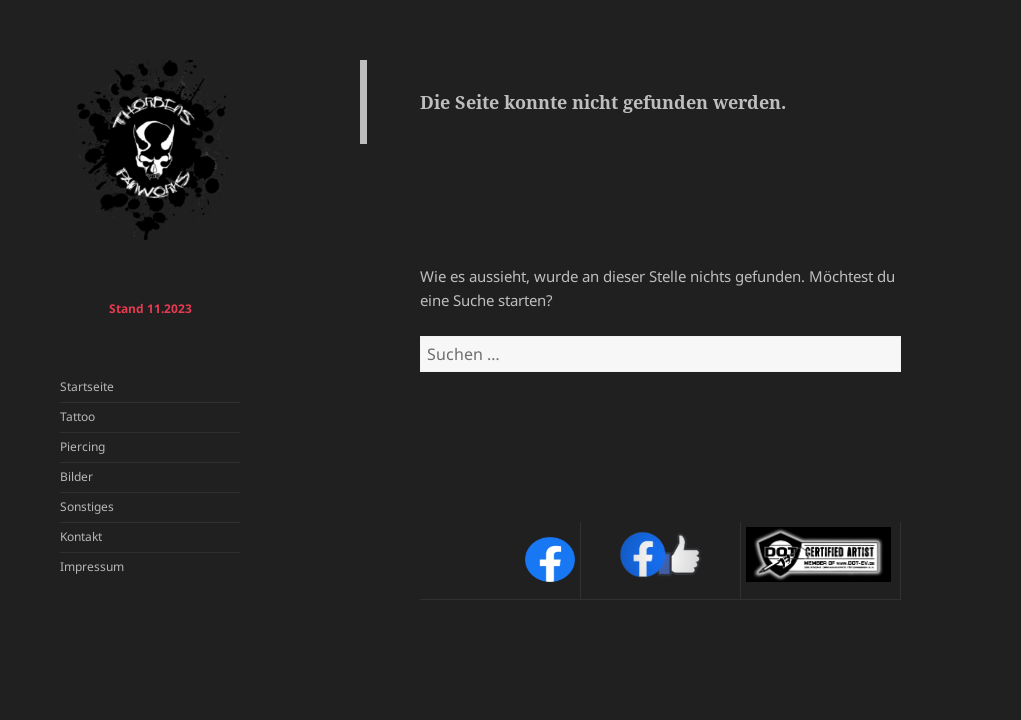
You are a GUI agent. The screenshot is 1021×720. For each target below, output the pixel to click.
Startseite (87, 386)
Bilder (76, 476)
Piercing (82, 446)
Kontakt (81, 536)
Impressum (92, 566)
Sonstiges (87, 506)
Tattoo (77, 416)
